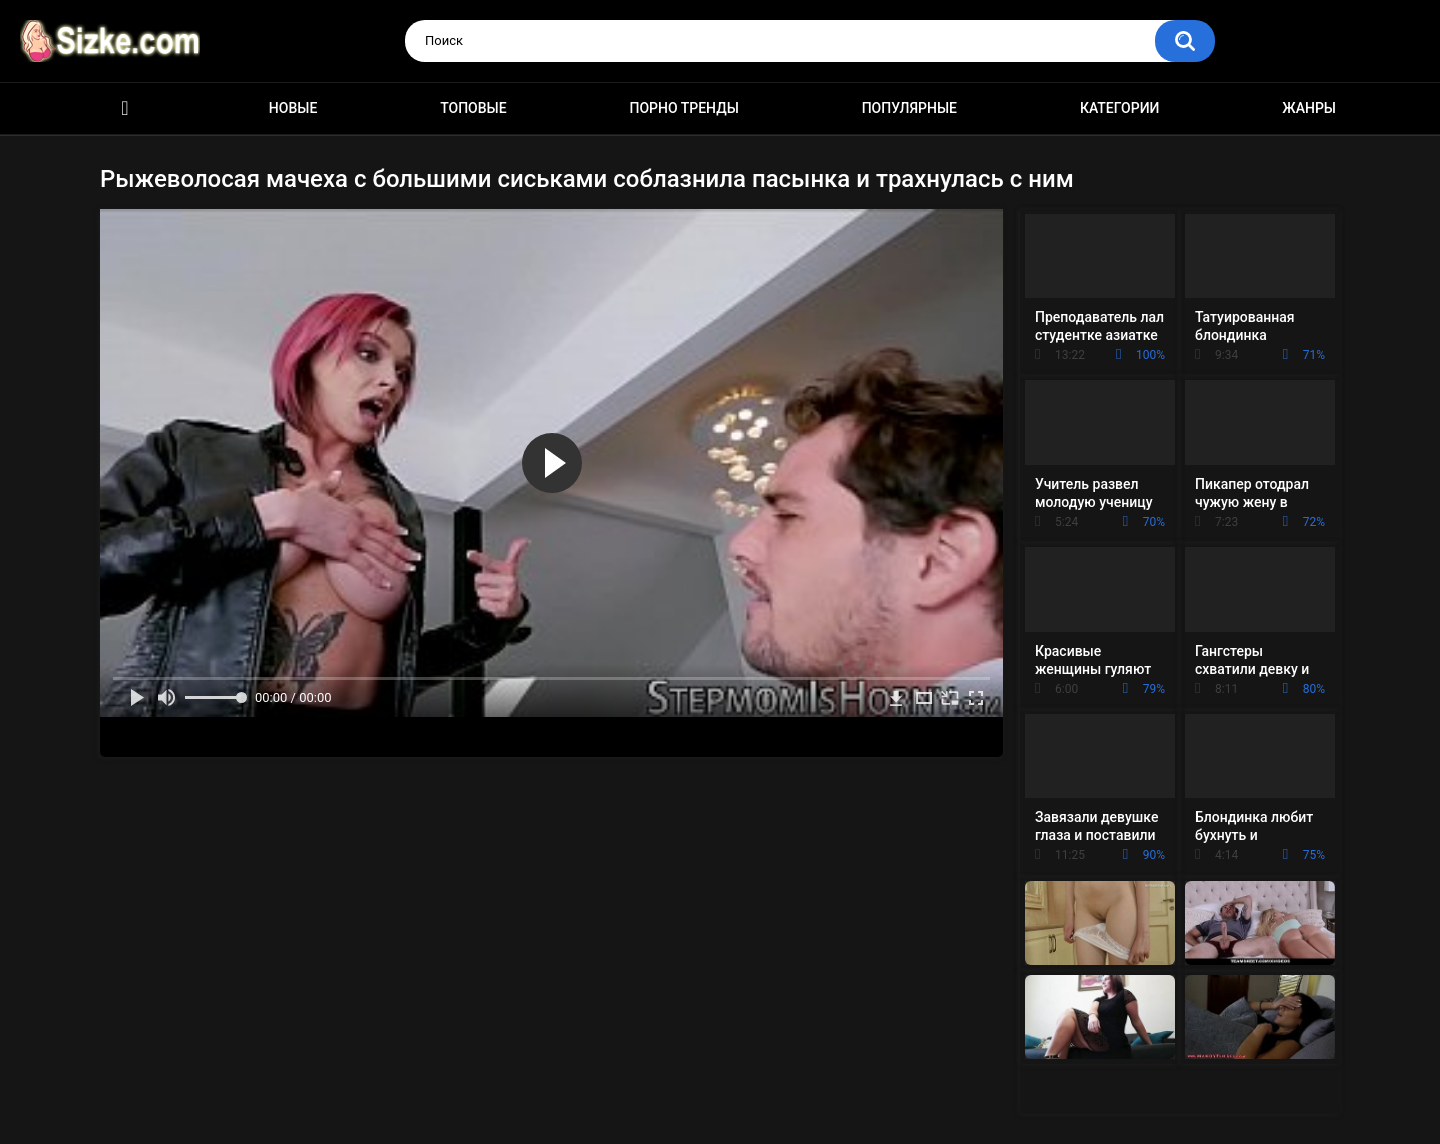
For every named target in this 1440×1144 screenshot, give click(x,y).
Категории (1120, 108)
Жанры (1309, 108)
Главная (125, 108)
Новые (293, 108)
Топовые (473, 108)
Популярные (909, 108)
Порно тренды (683, 108)
